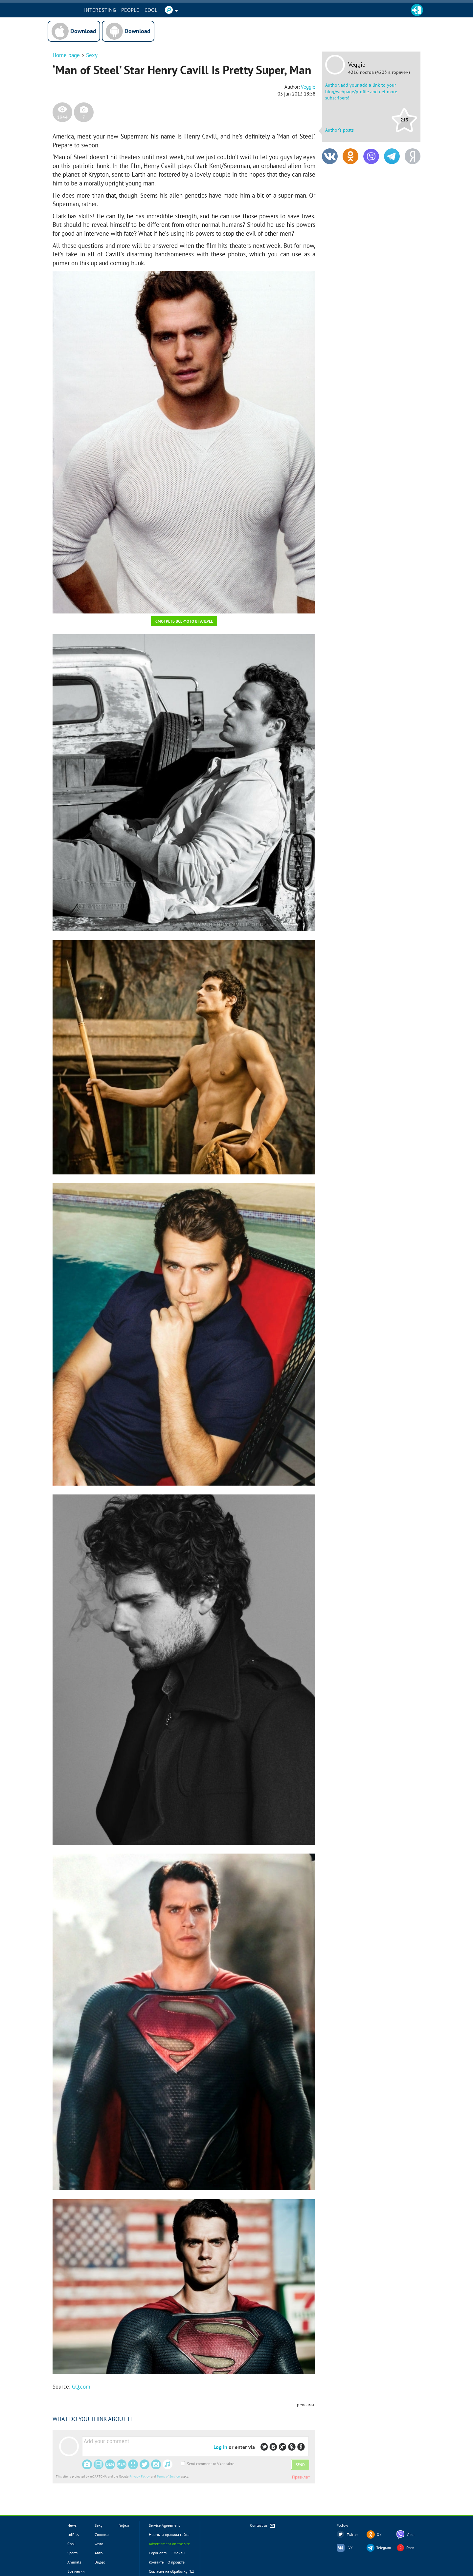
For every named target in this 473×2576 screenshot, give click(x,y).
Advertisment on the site (169, 2543)
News (72, 2525)
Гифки (124, 2525)
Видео (100, 2562)
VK (351, 2547)
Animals (74, 2562)
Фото (99, 2543)
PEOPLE (135, 10)
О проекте (176, 2562)
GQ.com (81, 2386)
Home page (66, 55)
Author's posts (339, 130)
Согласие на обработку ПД (171, 2571)
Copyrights (158, 2552)
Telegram (383, 2547)
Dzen (410, 2547)
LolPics (73, 2534)
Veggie (356, 64)
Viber (411, 2534)
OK (379, 2534)
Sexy (92, 55)
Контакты (157, 2562)
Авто (98, 2552)
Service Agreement (164, 2525)
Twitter (352, 2534)
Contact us (263, 2526)
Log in (220, 2447)
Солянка (102, 2534)
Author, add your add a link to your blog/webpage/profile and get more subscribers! (361, 91)
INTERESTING (105, 10)
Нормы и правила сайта (169, 2534)
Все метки (76, 2571)
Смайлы (178, 2552)
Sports (72, 2552)
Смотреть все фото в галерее (184, 621)
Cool (155, 10)
